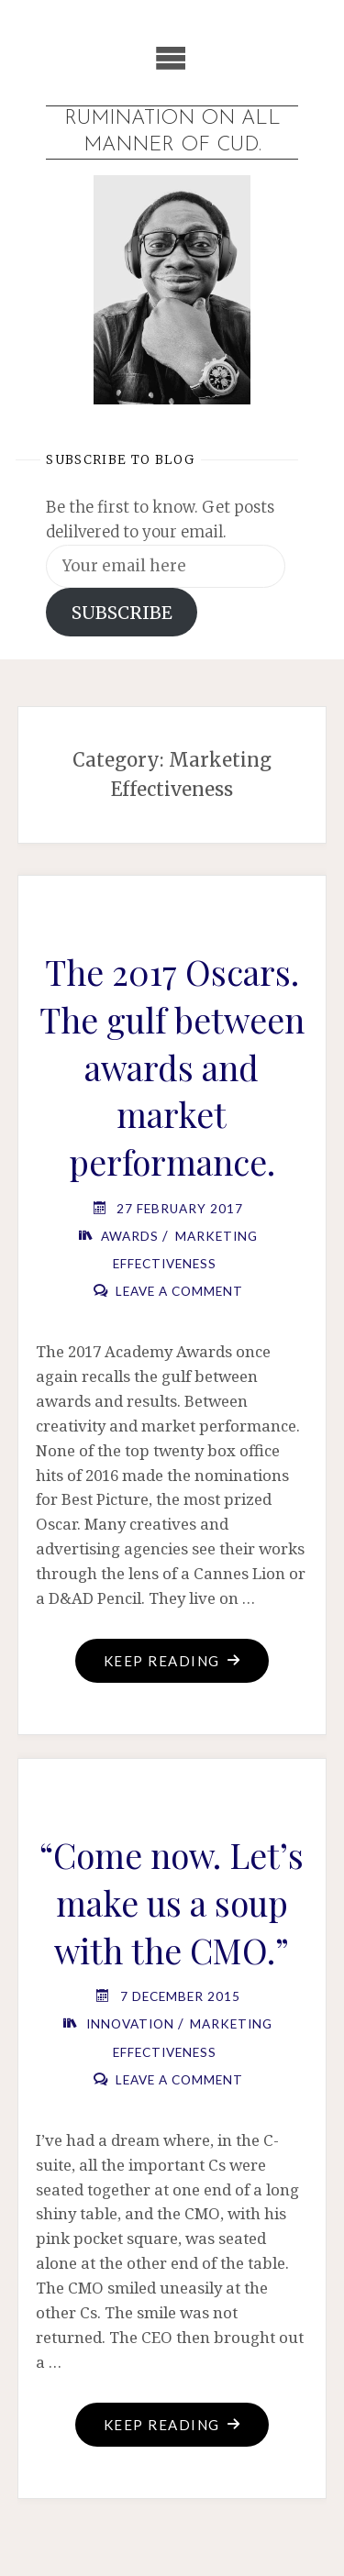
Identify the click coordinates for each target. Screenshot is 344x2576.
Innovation (130, 2024)
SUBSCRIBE (122, 613)
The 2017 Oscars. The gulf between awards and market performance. (172, 1066)
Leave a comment (179, 1291)
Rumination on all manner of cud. (172, 131)
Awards (130, 1236)
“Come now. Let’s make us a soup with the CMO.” (171, 1902)
